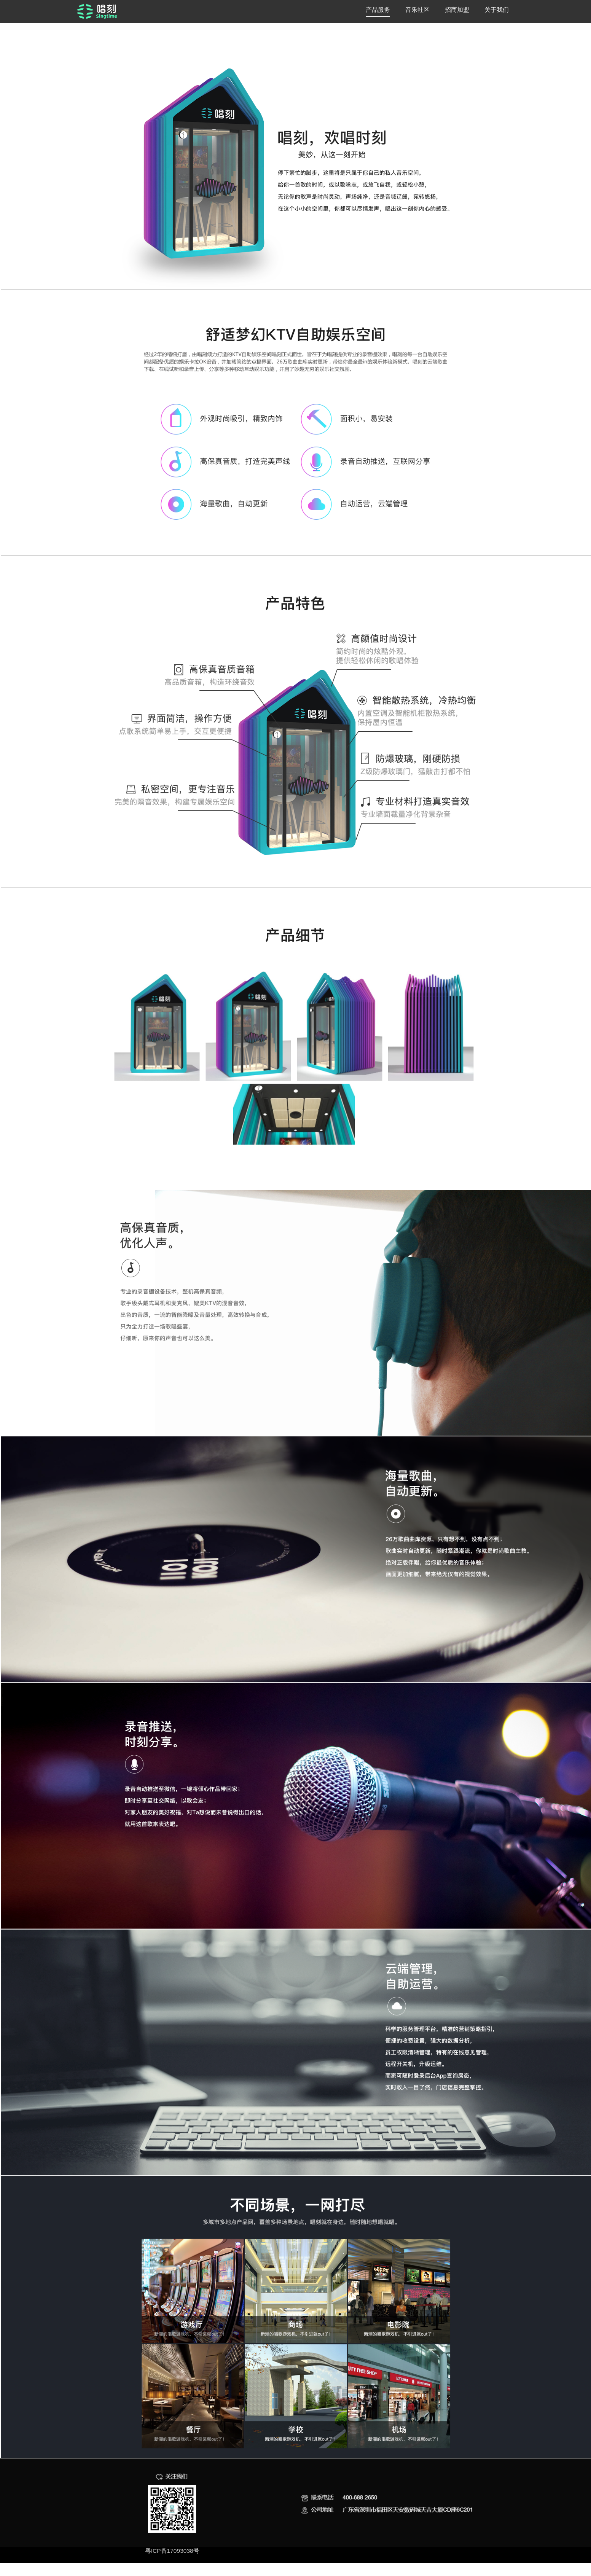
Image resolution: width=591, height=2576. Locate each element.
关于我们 (496, 9)
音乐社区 (417, 9)
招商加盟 (457, 9)
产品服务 (378, 9)
